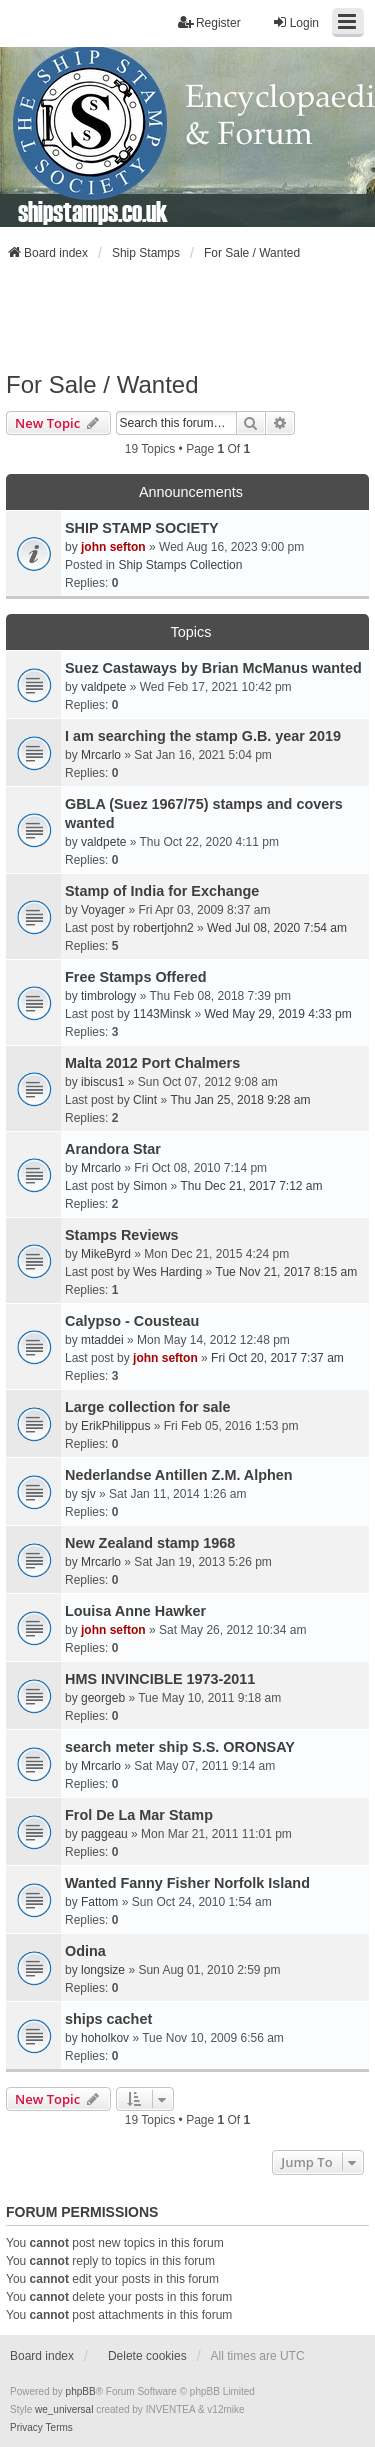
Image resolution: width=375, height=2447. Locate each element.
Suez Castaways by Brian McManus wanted (213, 668)
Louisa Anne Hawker (135, 1611)
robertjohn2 (163, 928)
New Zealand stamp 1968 (150, 1543)
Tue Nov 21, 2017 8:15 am (287, 1272)
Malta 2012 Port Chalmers (152, 1063)
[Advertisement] (188, 316)
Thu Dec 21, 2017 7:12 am (251, 1186)
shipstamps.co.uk (93, 211)
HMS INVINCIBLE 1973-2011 (160, 1679)
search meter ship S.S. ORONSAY (180, 1747)
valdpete (103, 687)
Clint (145, 1100)
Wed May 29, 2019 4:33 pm (277, 1014)
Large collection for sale (148, 1407)
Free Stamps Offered (136, 977)
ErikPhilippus (115, 1426)
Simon (150, 1186)
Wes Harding (167, 1272)
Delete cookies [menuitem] (147, 2356)
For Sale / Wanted (102, 384)
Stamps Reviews (122, 1235)
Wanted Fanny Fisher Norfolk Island (187, 1883)
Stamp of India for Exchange (162, 891)
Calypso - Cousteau (132, 1321)
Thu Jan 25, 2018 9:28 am (240, 1100)
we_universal (64, 2409)
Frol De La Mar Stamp (139, 1815)
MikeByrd (106, 1254)
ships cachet (108, 2019)
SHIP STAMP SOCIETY (142, 528)
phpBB (81, 2391)
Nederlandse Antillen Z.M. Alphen (179, 1475)
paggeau (104, 1834)
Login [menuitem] (295, 22)
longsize (103, 1970)
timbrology (108, 996)
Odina (85, 1951)
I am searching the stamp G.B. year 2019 (203, 736)
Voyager (103, 910)
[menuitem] (26, 2428)
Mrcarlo (101, 755)
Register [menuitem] (209, 22)
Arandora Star (113, 1149)
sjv (88, 1494)
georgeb (103, 1698)
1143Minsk (162, 1014)
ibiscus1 (102, 1082)
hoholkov (105, 2038)
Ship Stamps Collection (180, 565)
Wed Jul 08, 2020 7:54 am (277, 928)
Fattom (99, 1902)
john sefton (113, 547)
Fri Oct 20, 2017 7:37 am (277, 1358)
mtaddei (102, 1340)
